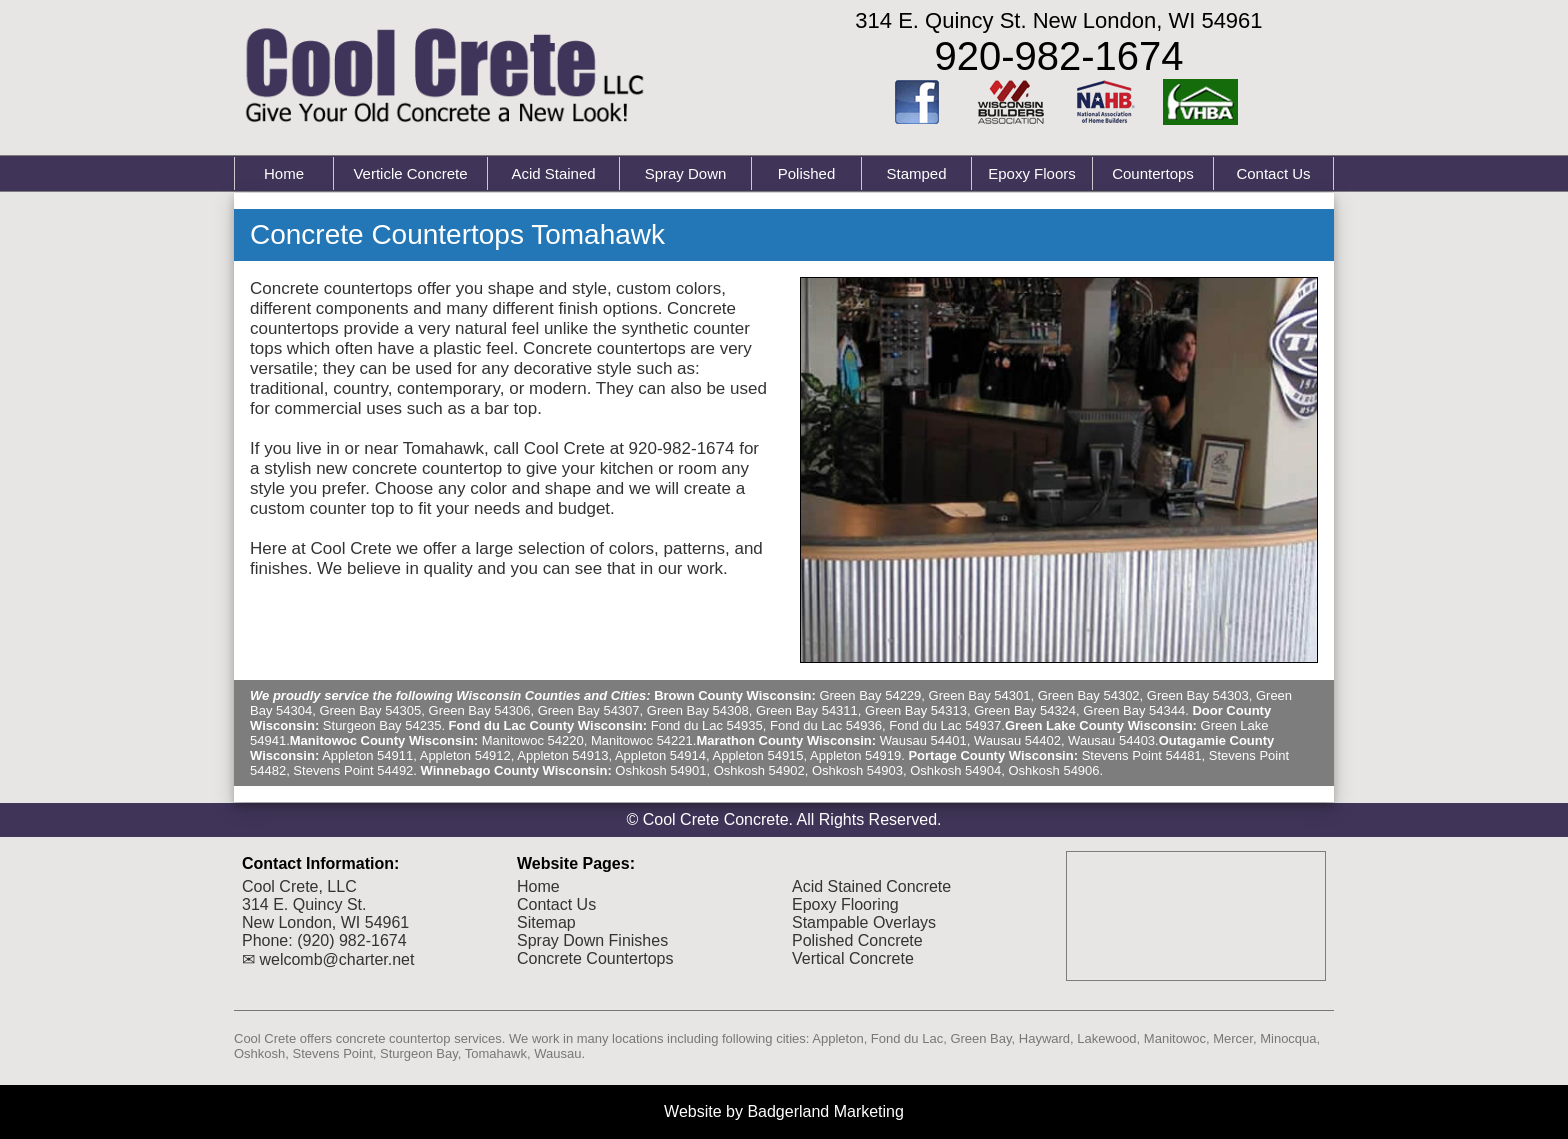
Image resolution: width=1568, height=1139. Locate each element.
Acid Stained (553, 173)
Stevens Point (333, 1053)
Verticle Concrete (410, 173)
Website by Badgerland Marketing (784, 1111)
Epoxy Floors (1032, 173)
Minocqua (1288, 1038)
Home (284, 173)
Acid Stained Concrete (871, 886)
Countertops (1153, 173)
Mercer (1233, 1038)
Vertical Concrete (853, 958)
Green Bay (980, 1038)
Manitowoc (1175, 1038)
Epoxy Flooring (845, 904)
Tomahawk (496, 1053)
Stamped (916, 173)
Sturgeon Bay (419, 1053)
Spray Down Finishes (592, 940)
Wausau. (559, 1053)
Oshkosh (259, 1053)
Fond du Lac (907, 1038)
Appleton (837, 1038)
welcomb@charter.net (336, 959)
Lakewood (1106, 1038)
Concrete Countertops (595, 958)
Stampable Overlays (864, 922)
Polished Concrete (857, 940)
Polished (807, 173)
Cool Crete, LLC (299, 886)
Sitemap (546, 922)
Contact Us (1273, 173)
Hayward (1044, 1038)
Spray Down (686, 173)
